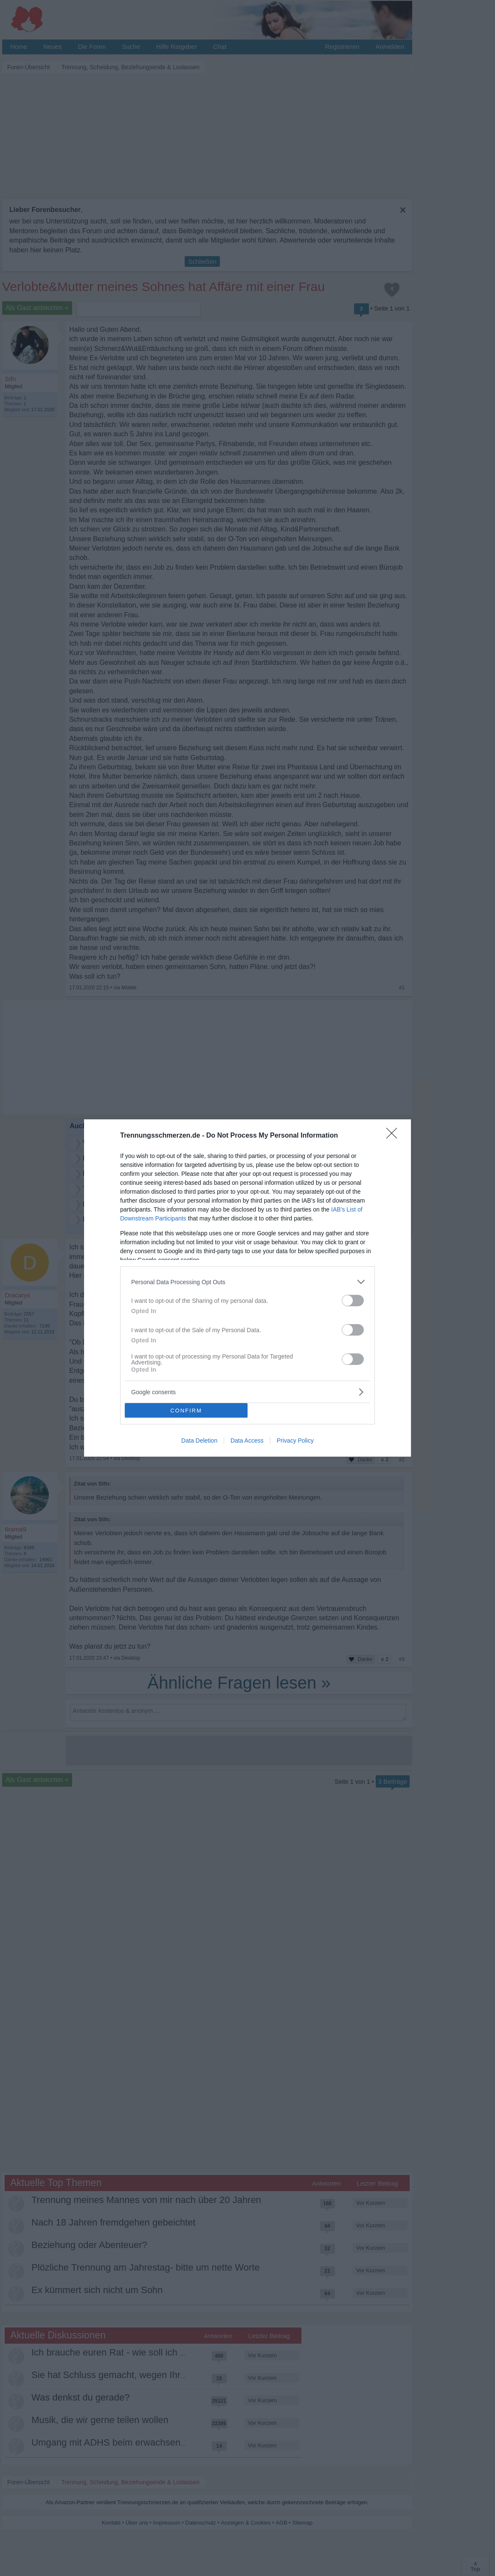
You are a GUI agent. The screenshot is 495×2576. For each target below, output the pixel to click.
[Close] (394, 1136)
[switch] (353, 1300)
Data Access (247, 1440)
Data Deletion (199, 1440)
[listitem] (247, 1281)
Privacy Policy (295, 1440)
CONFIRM (186, 1410)
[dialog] (247, 1288)
